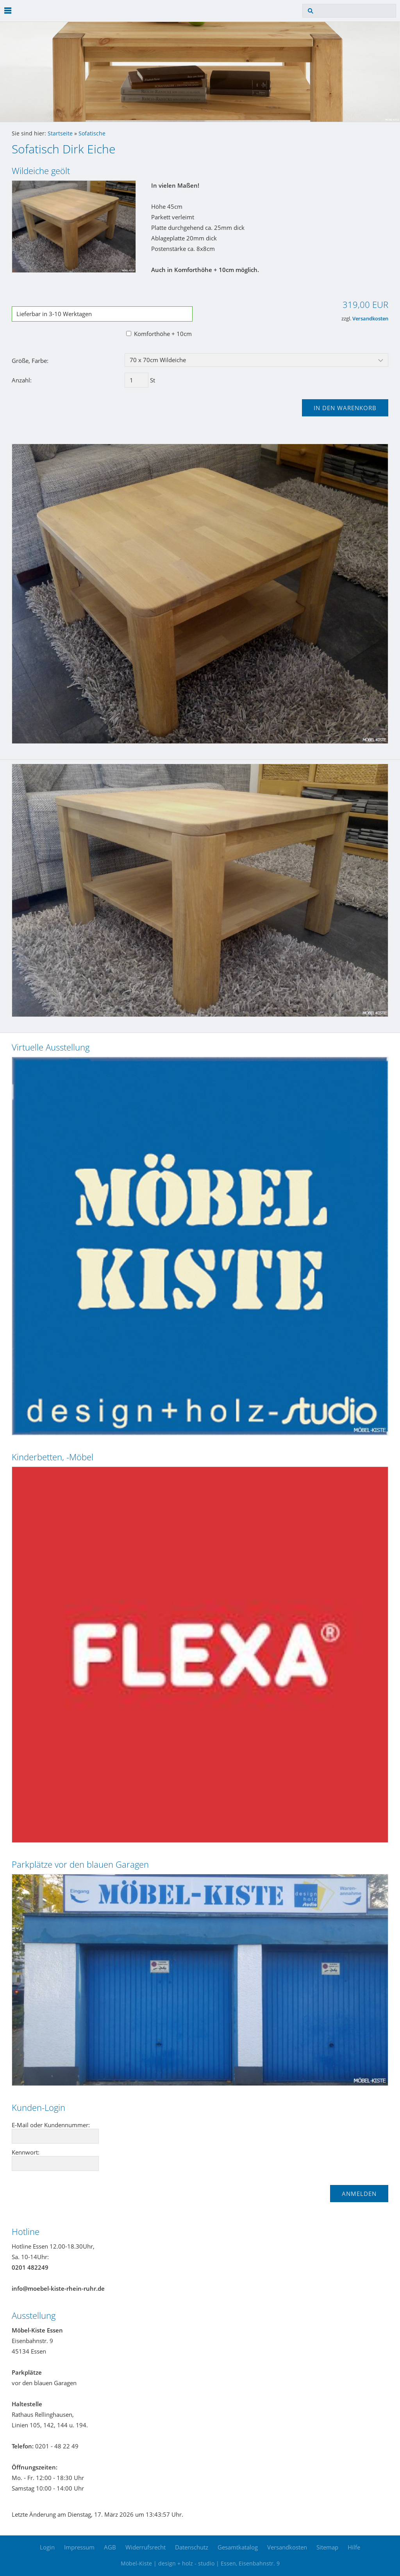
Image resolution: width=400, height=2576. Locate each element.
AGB (110, 2547)
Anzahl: (22, 380)
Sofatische (92, 133)
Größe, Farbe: (30, 360)
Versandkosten (370, 318)
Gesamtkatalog (238, 2547)
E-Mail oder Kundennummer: (51, 2125)
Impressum (79, 2547)
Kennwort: (25, 2152)
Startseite (60, 133)
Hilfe (354, 2547)
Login (47, 2547)
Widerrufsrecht (145, 2547)
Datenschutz (191, 2547)
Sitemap (327, 2547)
